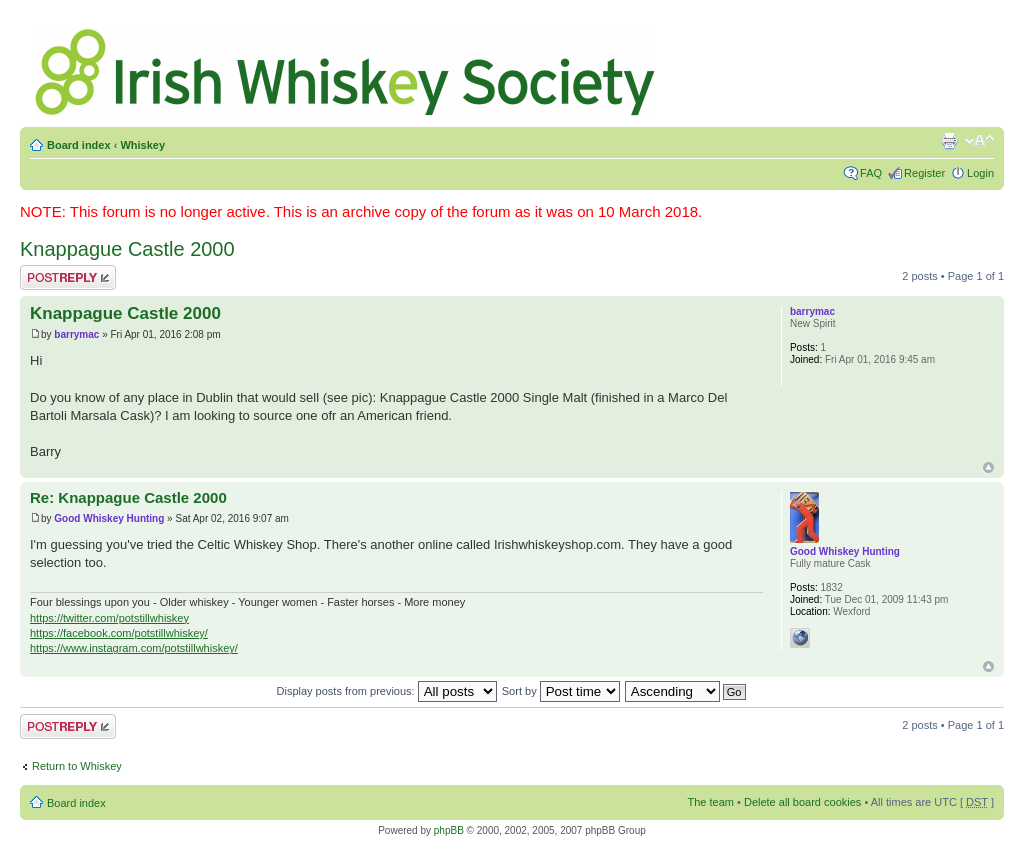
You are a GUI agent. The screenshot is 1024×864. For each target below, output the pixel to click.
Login (980, 173)
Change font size (979, 141)
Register (924, 173)
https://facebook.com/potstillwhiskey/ (119, 633)
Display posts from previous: (387, 691)
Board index (79, 145)
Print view (949, 141)
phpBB (449, 830)
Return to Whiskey (77, 766)
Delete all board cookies (802, 802)
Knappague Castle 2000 (127, 249)
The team (711, 802)
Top (988, 467)
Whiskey (142, 145)
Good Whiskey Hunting (109, 518)
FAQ (871, 173)
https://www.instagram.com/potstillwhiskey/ (134, 648)
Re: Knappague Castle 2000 (128, 497)
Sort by (561, 691)
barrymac (76, 334)
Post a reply (68, 277)
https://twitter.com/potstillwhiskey (109, 618)
